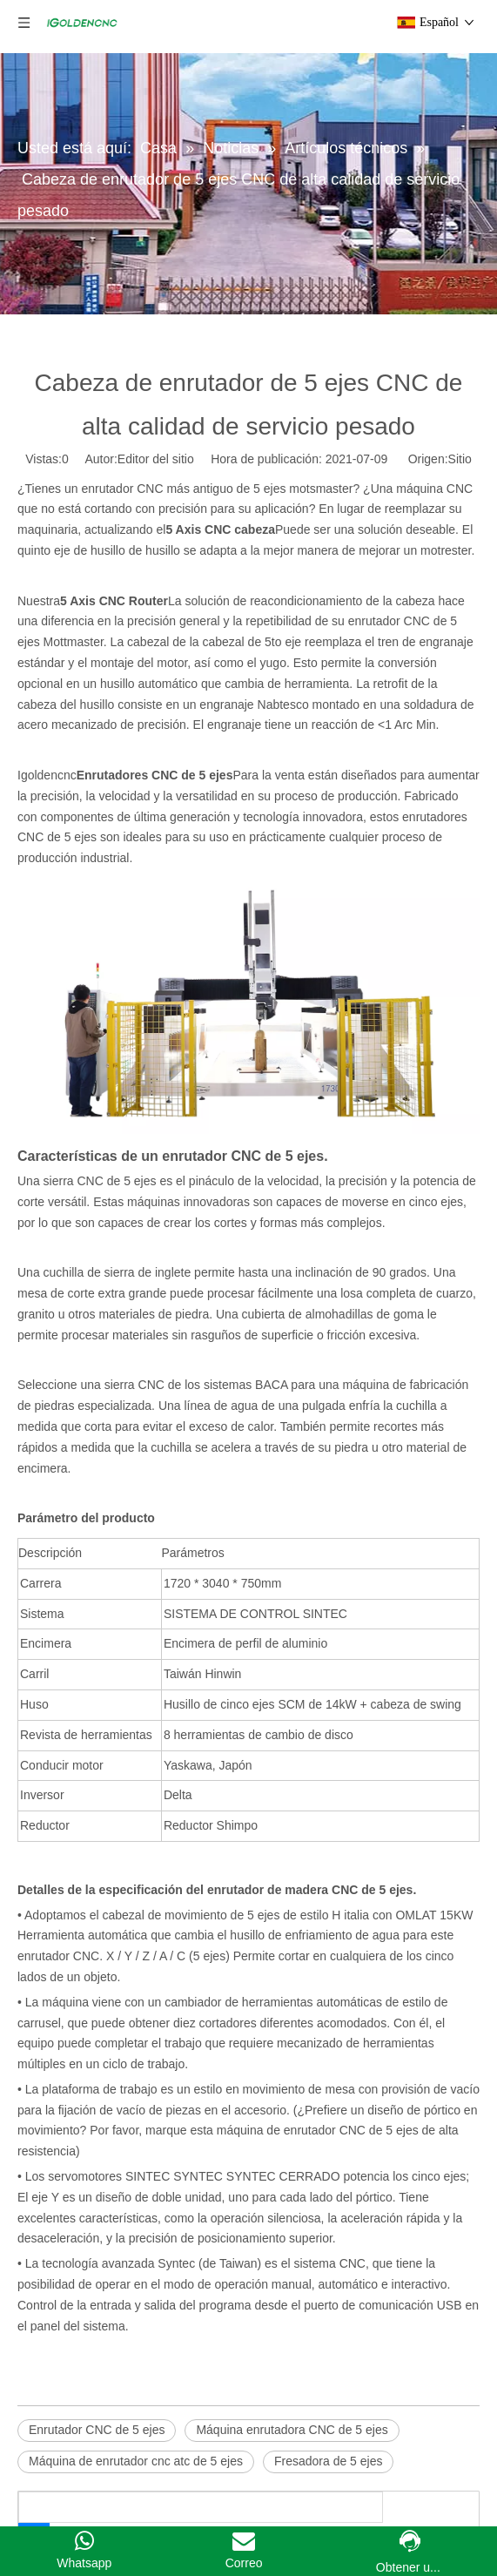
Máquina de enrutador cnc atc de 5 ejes (136, 2461)
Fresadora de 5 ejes (328, 2461)
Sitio (460, 459)
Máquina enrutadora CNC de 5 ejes (291, 2430)
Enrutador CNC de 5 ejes (97, 2430)
